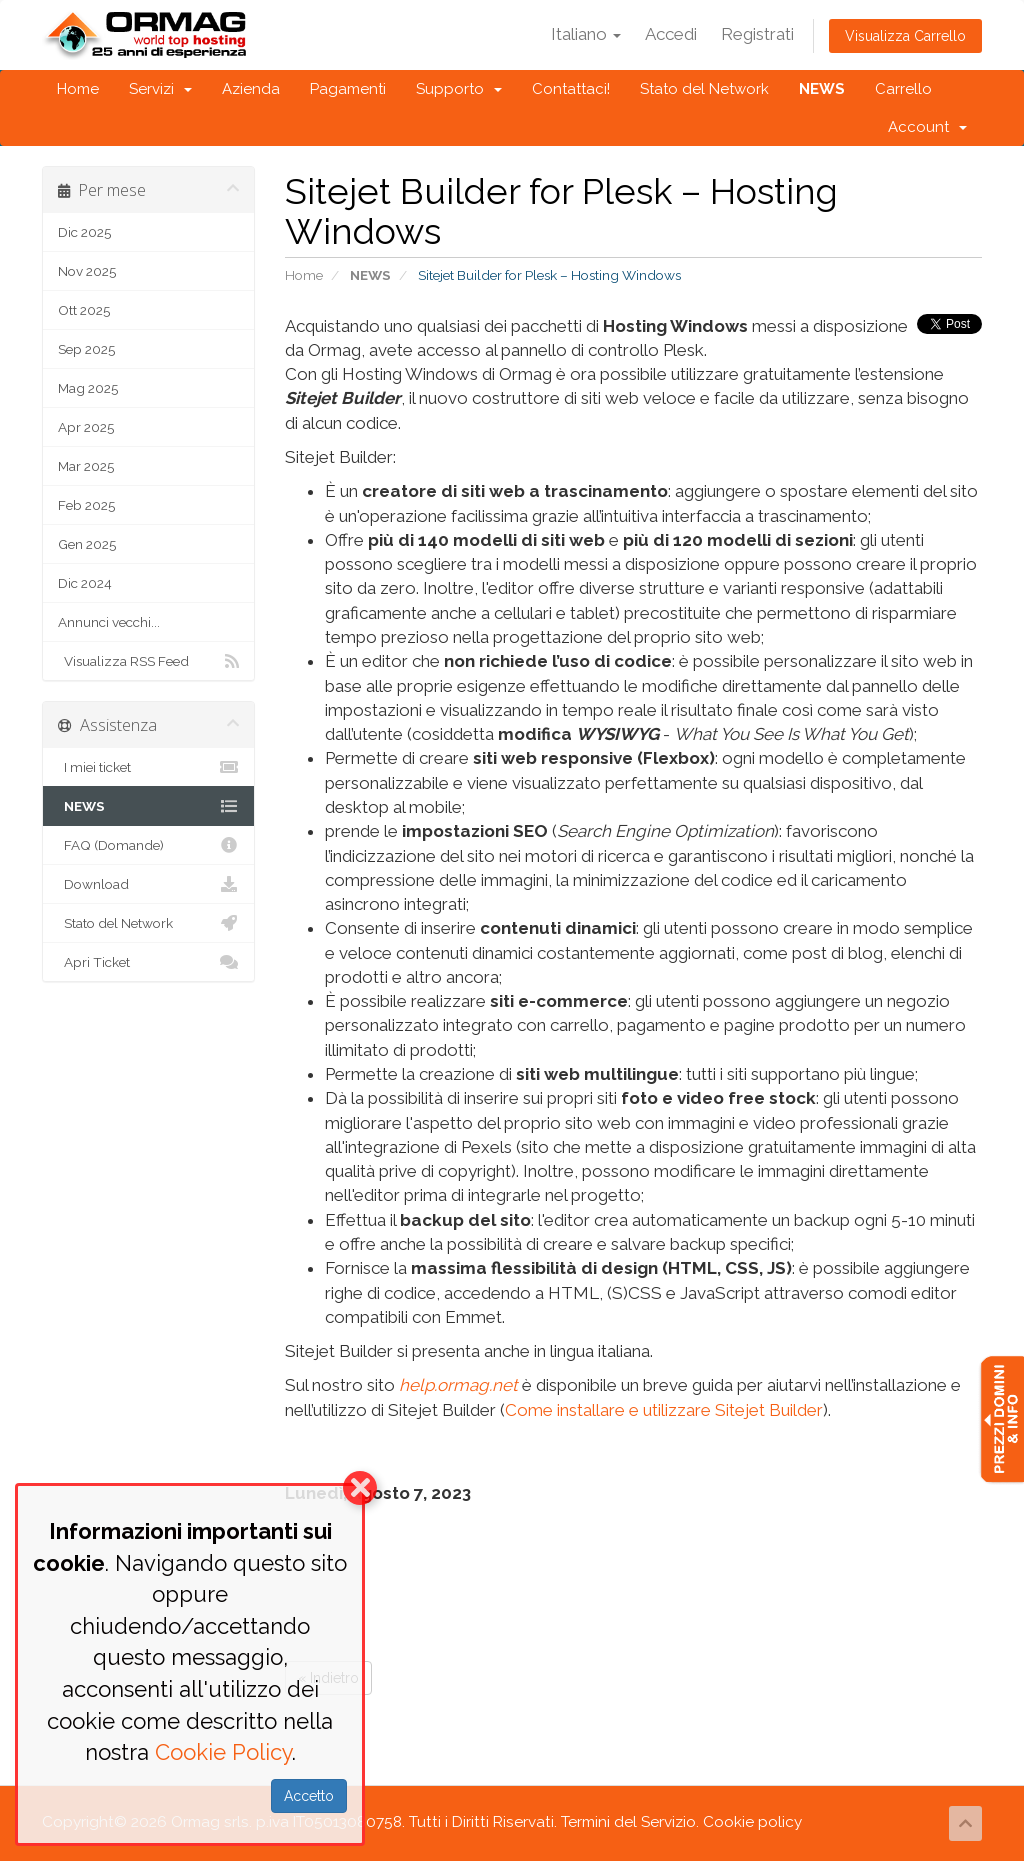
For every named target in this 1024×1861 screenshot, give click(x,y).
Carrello (903, 89)
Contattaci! (571, 89)
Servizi (160, 89)
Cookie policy (752, 1822)
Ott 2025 (84, 310)
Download (148, 884)
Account (927, 127)
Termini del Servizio (628, 1822)
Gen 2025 (87, 544)
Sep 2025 (86, 349)
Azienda (251, 89)
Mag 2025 (88, 388)
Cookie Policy (223, 1752)
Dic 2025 (84, 232)
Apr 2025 (86, 427)
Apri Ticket (148, 962)
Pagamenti (348, 89)
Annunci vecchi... (109, 622)
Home (78, 89)
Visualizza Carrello (905, 36)
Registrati (757, 34)
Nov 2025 (87, 271)
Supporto (459, 89)
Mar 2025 (86, 466)
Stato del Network (704, 89)
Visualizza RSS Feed (148, 661)
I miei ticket (148, 767)
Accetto (309, 1796)
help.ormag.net (458, 1385)
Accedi (671, 34)
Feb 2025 (86, 505)
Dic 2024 (85, 583)
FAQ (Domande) (148, 845)
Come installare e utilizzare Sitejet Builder (664, 1410)
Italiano (586, 34)
